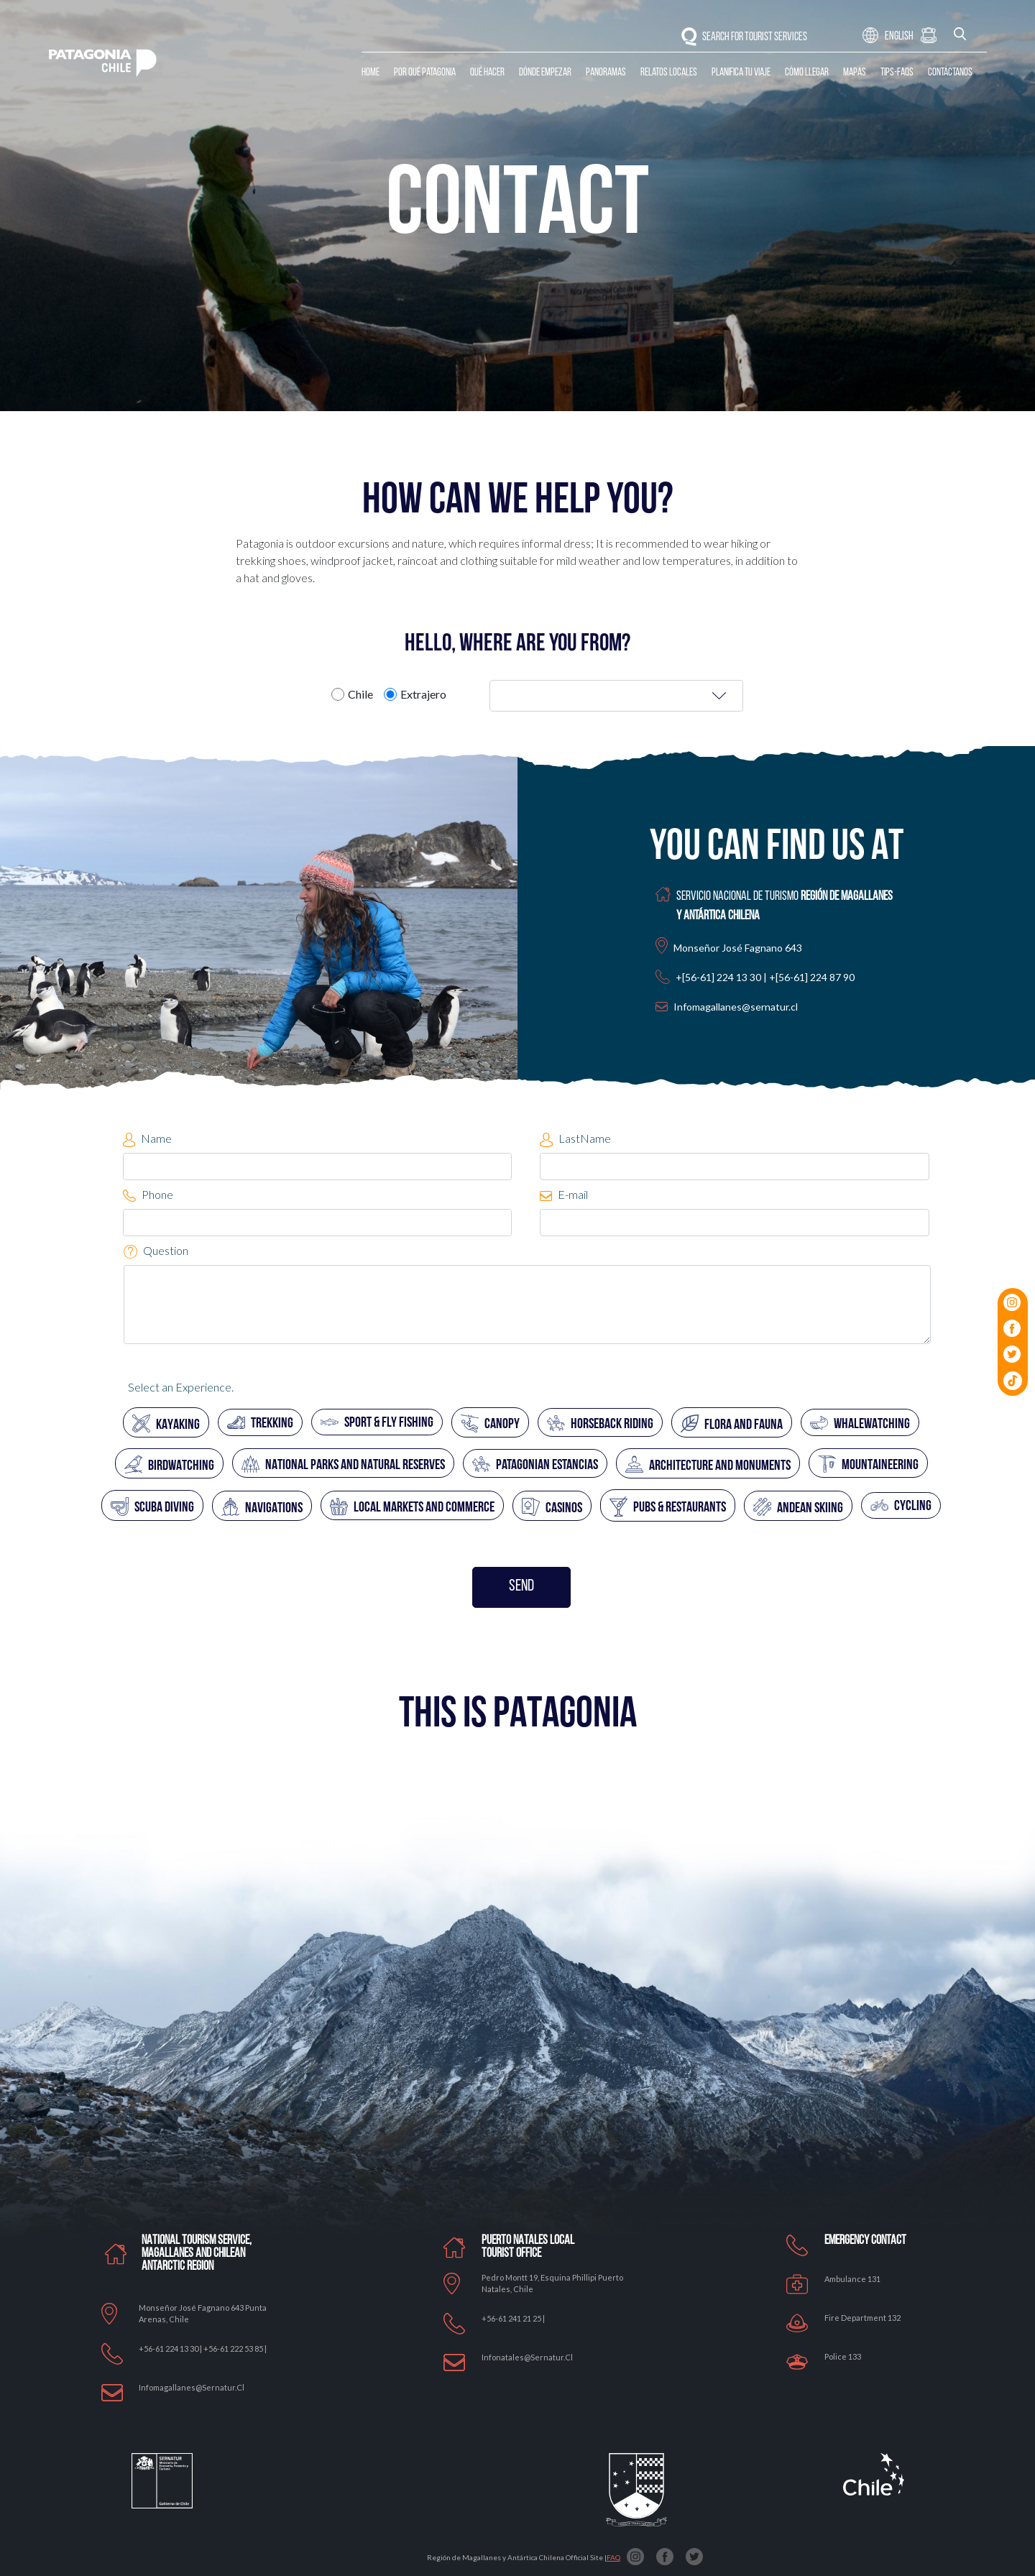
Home (371, 73)
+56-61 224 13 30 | (171, 2348)
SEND (521, 1586)
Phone (148, 1194)
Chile (360, 694)
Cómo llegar (807, 73)
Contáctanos (950, 73)
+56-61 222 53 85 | (235, 2348)
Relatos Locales (668, 73)
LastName (575, 1139)
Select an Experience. (181, 1387)
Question (156, 1251)
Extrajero (423, 694)
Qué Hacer (487, 73)
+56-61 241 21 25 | (513, 2318)
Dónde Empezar (545, 73)
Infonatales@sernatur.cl (527, 2357)
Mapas (854, 73)
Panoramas (606, 73)
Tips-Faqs (897, 73)
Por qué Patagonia (425, 73)
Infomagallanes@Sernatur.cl (191, 2387)
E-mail (564, 1194)
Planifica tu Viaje (741, 73)
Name (147, 1139)
